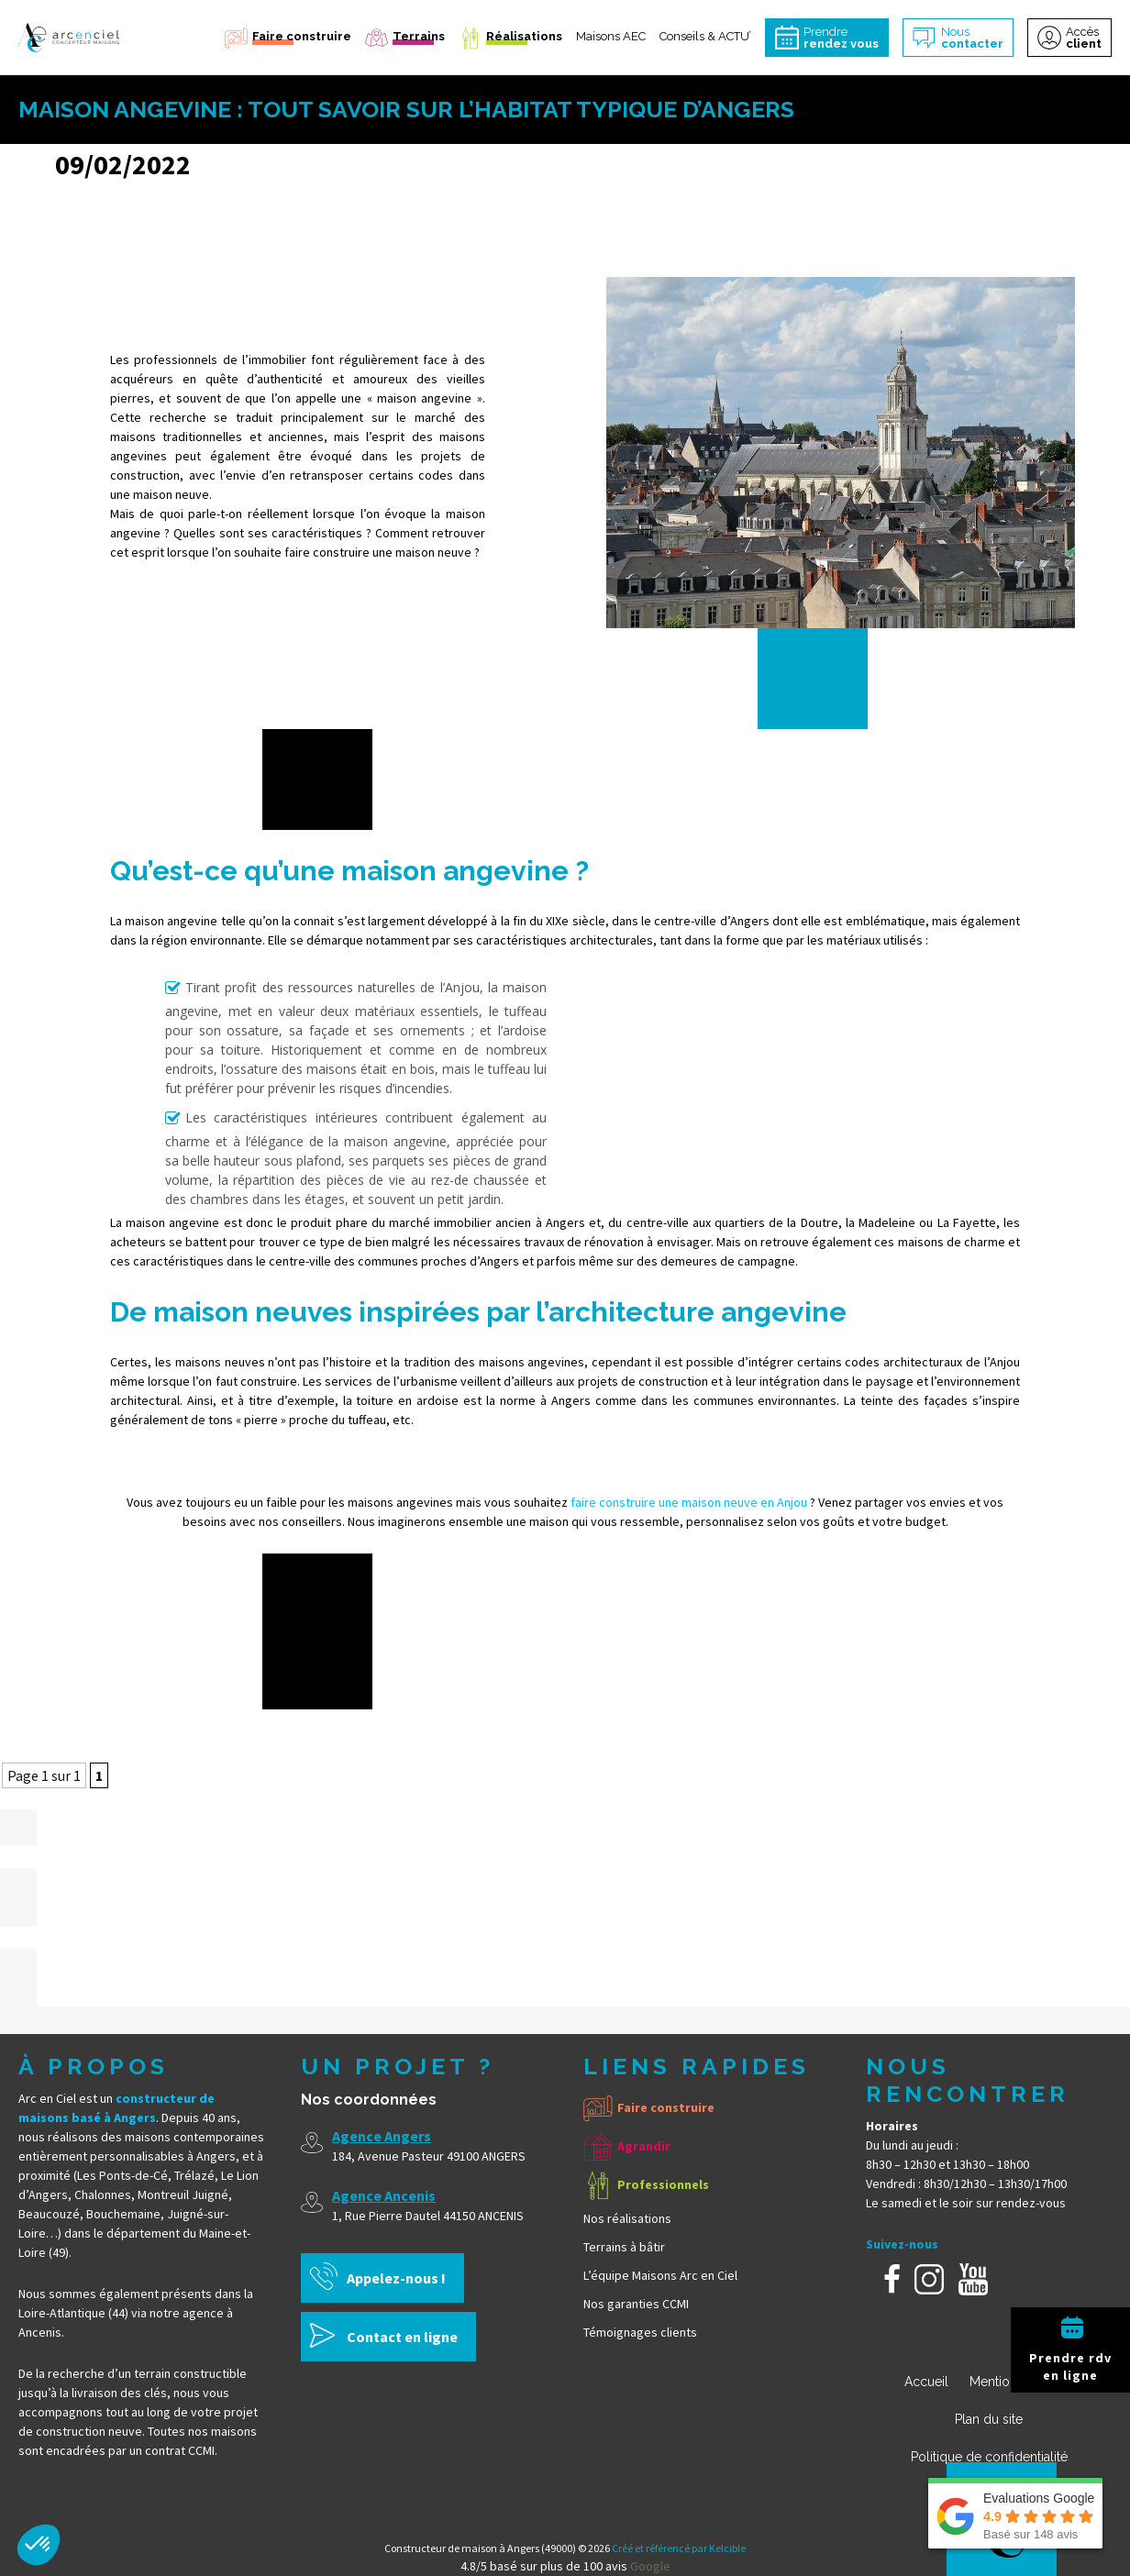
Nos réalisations (627, 2218)
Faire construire (666, 2107)
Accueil (926, 2381)
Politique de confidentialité (989, 2456)
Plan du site (989, 2419)
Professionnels (663, 2184)
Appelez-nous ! (396, 2278)
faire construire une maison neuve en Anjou (689, 1502)
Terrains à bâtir (624, 2247)
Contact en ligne (402, 2336)
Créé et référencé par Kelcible (679, 2548)
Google (650, 2566)
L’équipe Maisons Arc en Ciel (660, 2275)
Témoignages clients (640, 2332)
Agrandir (643, 2146)
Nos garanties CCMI (636, 2303)
